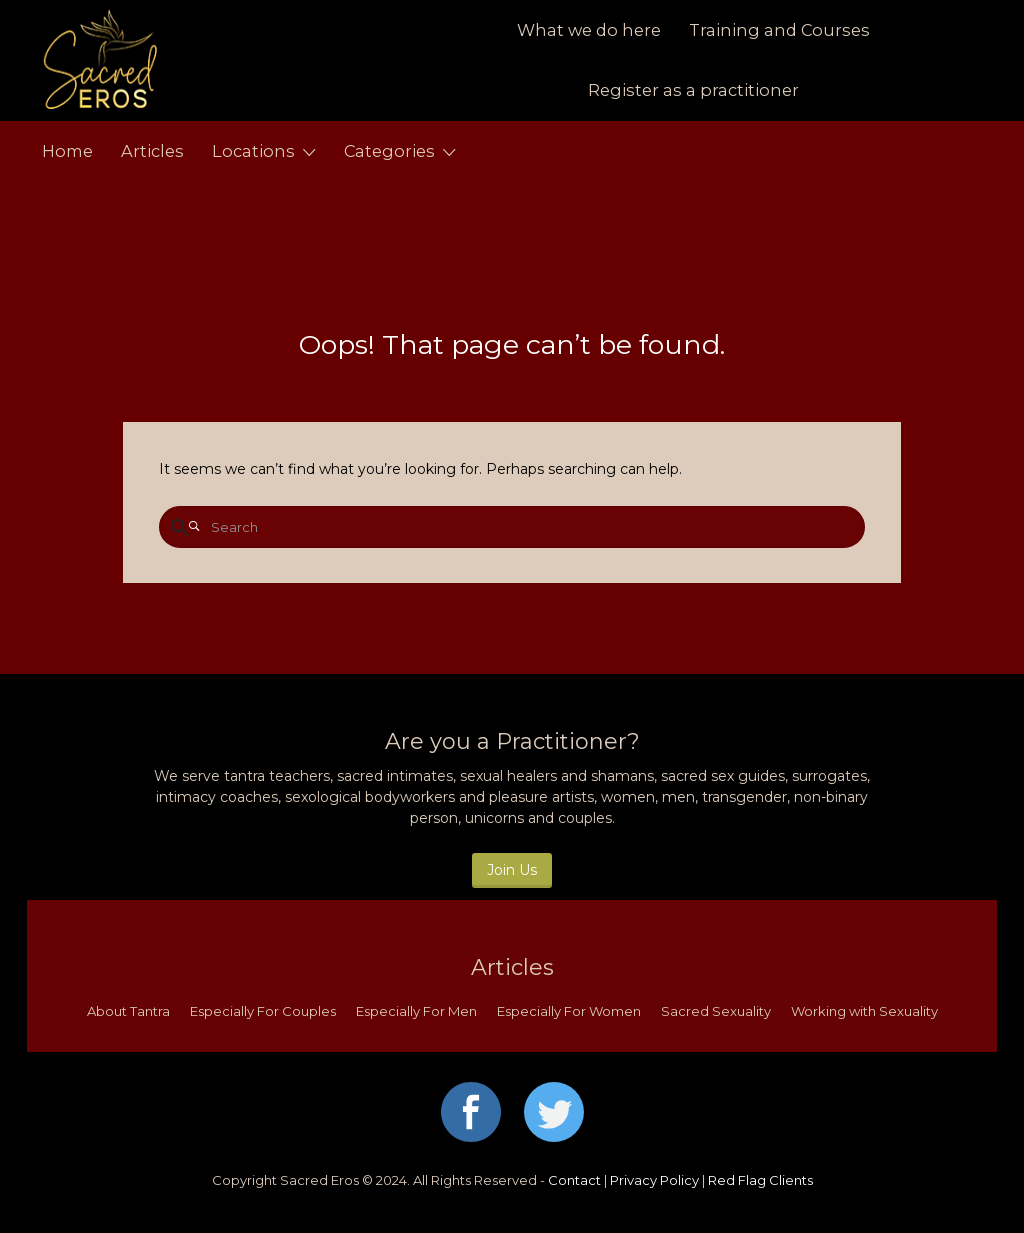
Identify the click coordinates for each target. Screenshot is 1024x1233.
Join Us (512, 870)
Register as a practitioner (693, 90)
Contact (574, 1180)
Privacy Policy (654, 1180)
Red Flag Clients (760, 1180)
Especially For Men (416, 1011)
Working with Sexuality (864, 1011)
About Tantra (128, 1011)
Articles (152, 151)
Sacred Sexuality (716, 1011)
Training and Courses (779, 30)
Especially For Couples (263, 1011)
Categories (389, 151)
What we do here (589, 30)
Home (67, 151)
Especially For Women (569, 1011)
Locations (253, 151)
